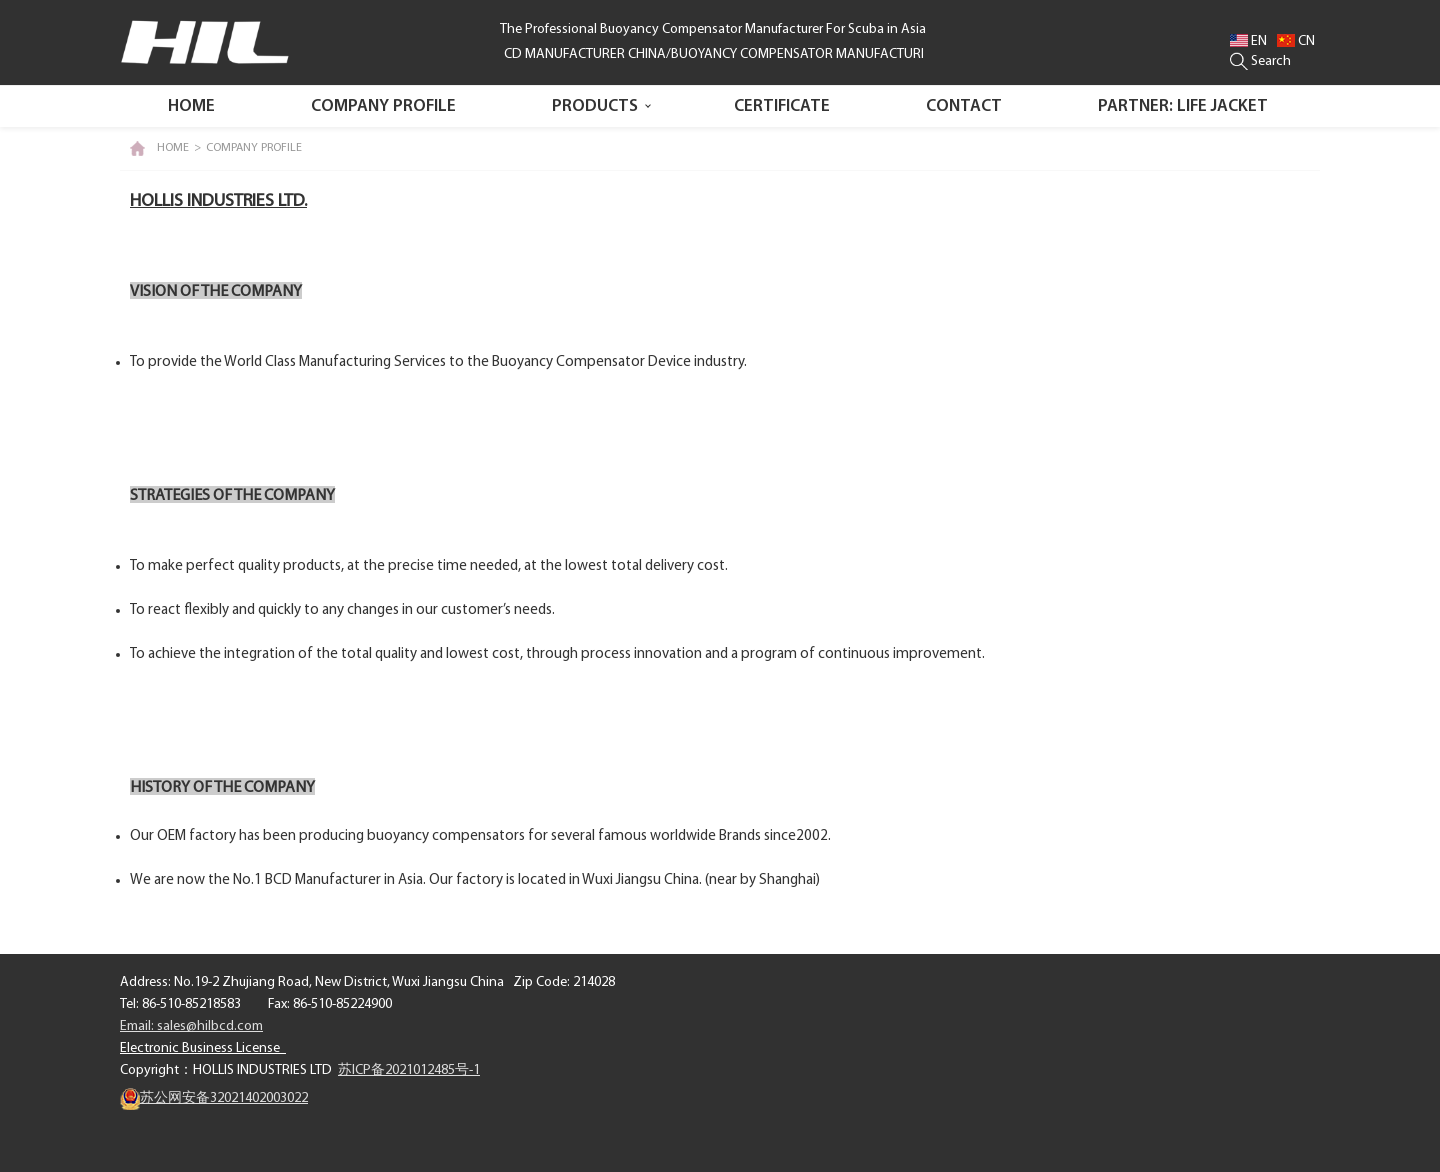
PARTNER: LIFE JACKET (1183, 106)
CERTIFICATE (782, 106)
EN (1248, 41)
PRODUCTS (595, 106)
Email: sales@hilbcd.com (191, 1026)
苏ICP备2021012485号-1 (409, 1070)
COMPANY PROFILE (383, 106)
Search (1260, 61)
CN (1296, 41)
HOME (173, 148)
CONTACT (964, 106)
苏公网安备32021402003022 (214, 1098)
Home (191, 106)
